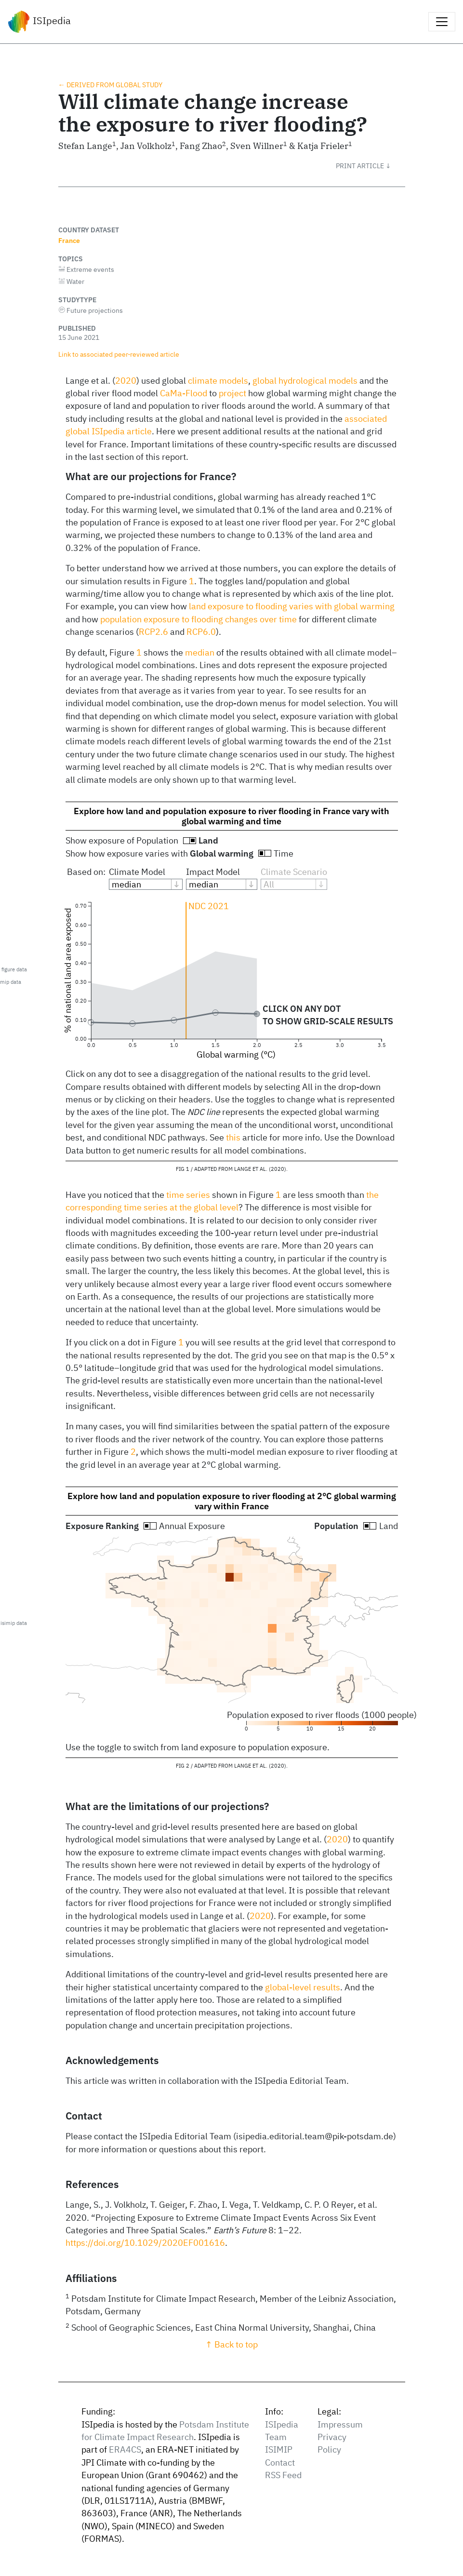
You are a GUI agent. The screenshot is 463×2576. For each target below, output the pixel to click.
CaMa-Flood (183, 393)
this (233, 1137)
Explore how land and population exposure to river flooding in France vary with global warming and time (231, 816)
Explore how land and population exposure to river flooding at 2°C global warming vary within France (231, 1501)
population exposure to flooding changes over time (198, 619)
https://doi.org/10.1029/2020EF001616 (145, 2242)
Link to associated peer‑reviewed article (119, 354)
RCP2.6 (153, 631)
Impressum (340, 2424)
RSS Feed (283, 2475)
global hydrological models (304, 380)
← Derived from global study (110, 84)
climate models (218, 380)
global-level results (302, 1987)
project (232, 393)
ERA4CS (125, 2449)
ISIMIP (278, 2449)
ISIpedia (39, 21)
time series (188, 1194)
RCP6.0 (201, 631)
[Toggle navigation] (441, 21)
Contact (280, 2462)
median (199, 652)
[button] (370, 166)
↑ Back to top (231, 2344)
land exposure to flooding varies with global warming (292, 606)
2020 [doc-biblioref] (125, 380)
